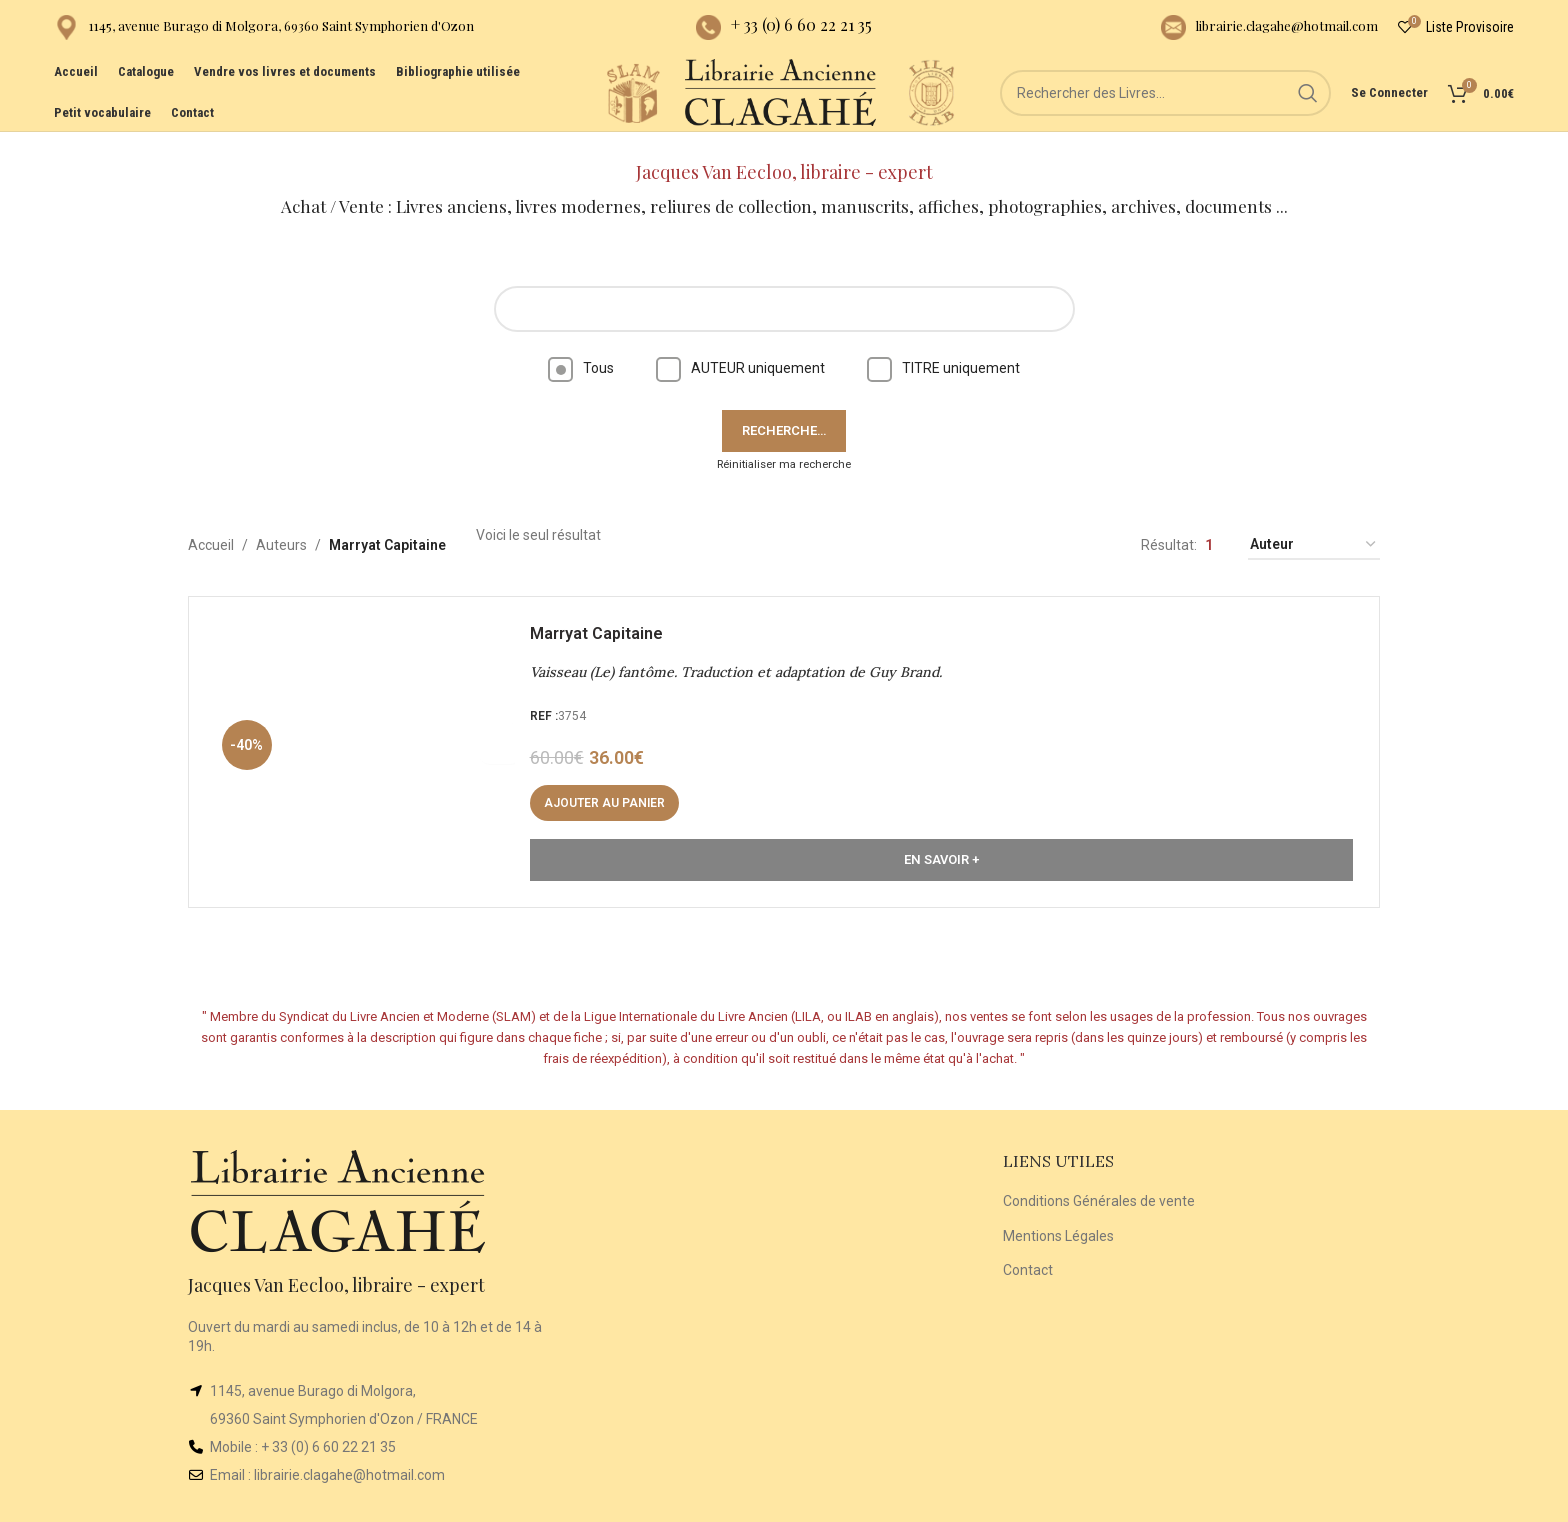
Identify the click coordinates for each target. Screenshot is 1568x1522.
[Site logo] (614, 109)
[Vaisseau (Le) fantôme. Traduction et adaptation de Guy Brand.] (369, 736)
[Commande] (1314, 525)
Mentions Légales (1058, 1215)
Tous (581, 348)
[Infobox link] (264, 30)
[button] (608, 788)
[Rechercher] (1175, 110)
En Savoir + (941, 844)
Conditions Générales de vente (1099, 1181)
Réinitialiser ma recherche (784, 443)
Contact (1028, 1250)
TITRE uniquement (943, 348)
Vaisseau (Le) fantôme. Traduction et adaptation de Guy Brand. (740, 657)
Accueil (211, 525)
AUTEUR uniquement (740, 348)
